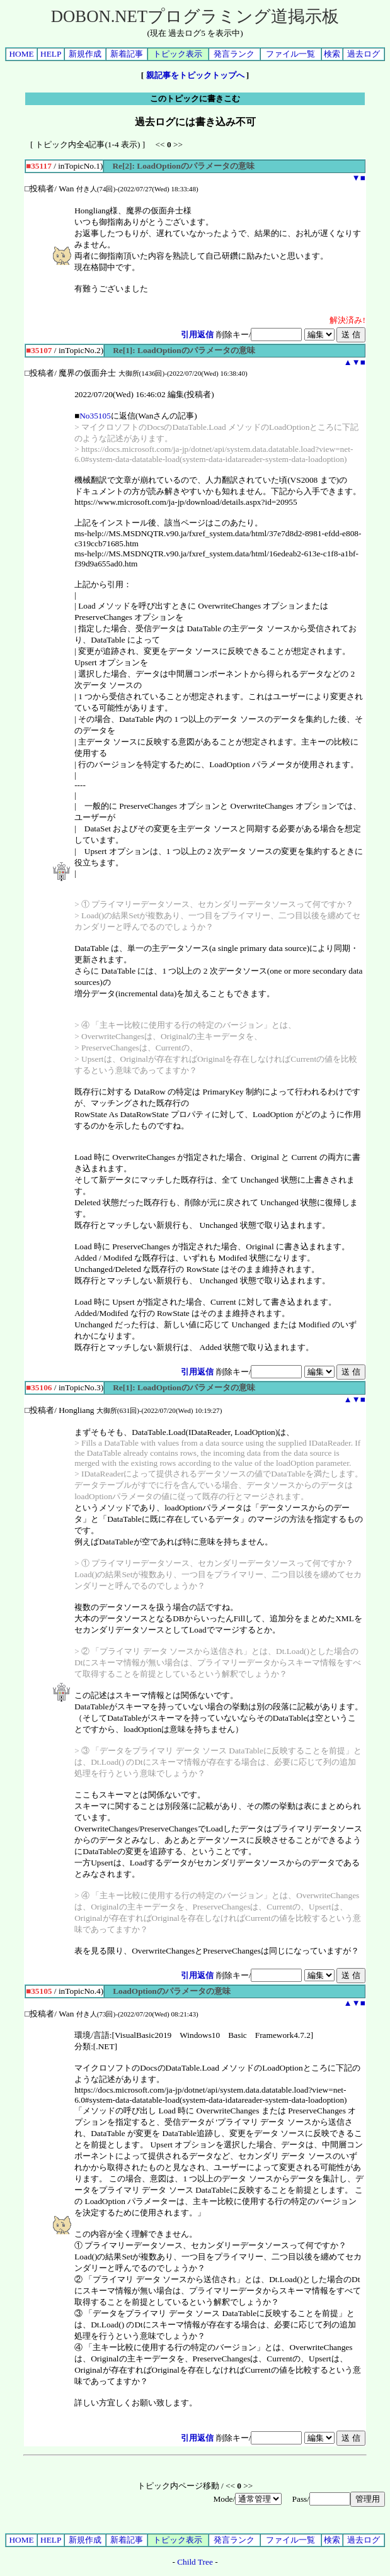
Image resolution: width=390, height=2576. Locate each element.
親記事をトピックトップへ (195, 75)
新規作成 (85, 54)
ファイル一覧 (290, 54)
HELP (50, 54)
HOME (21, 54)
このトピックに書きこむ (195, 98)
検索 (332, 54)
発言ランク (234, 54)
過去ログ (363, 54)
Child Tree (195, 2562)
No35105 (95, 415)
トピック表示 (177, 54)
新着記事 (126, 54)
